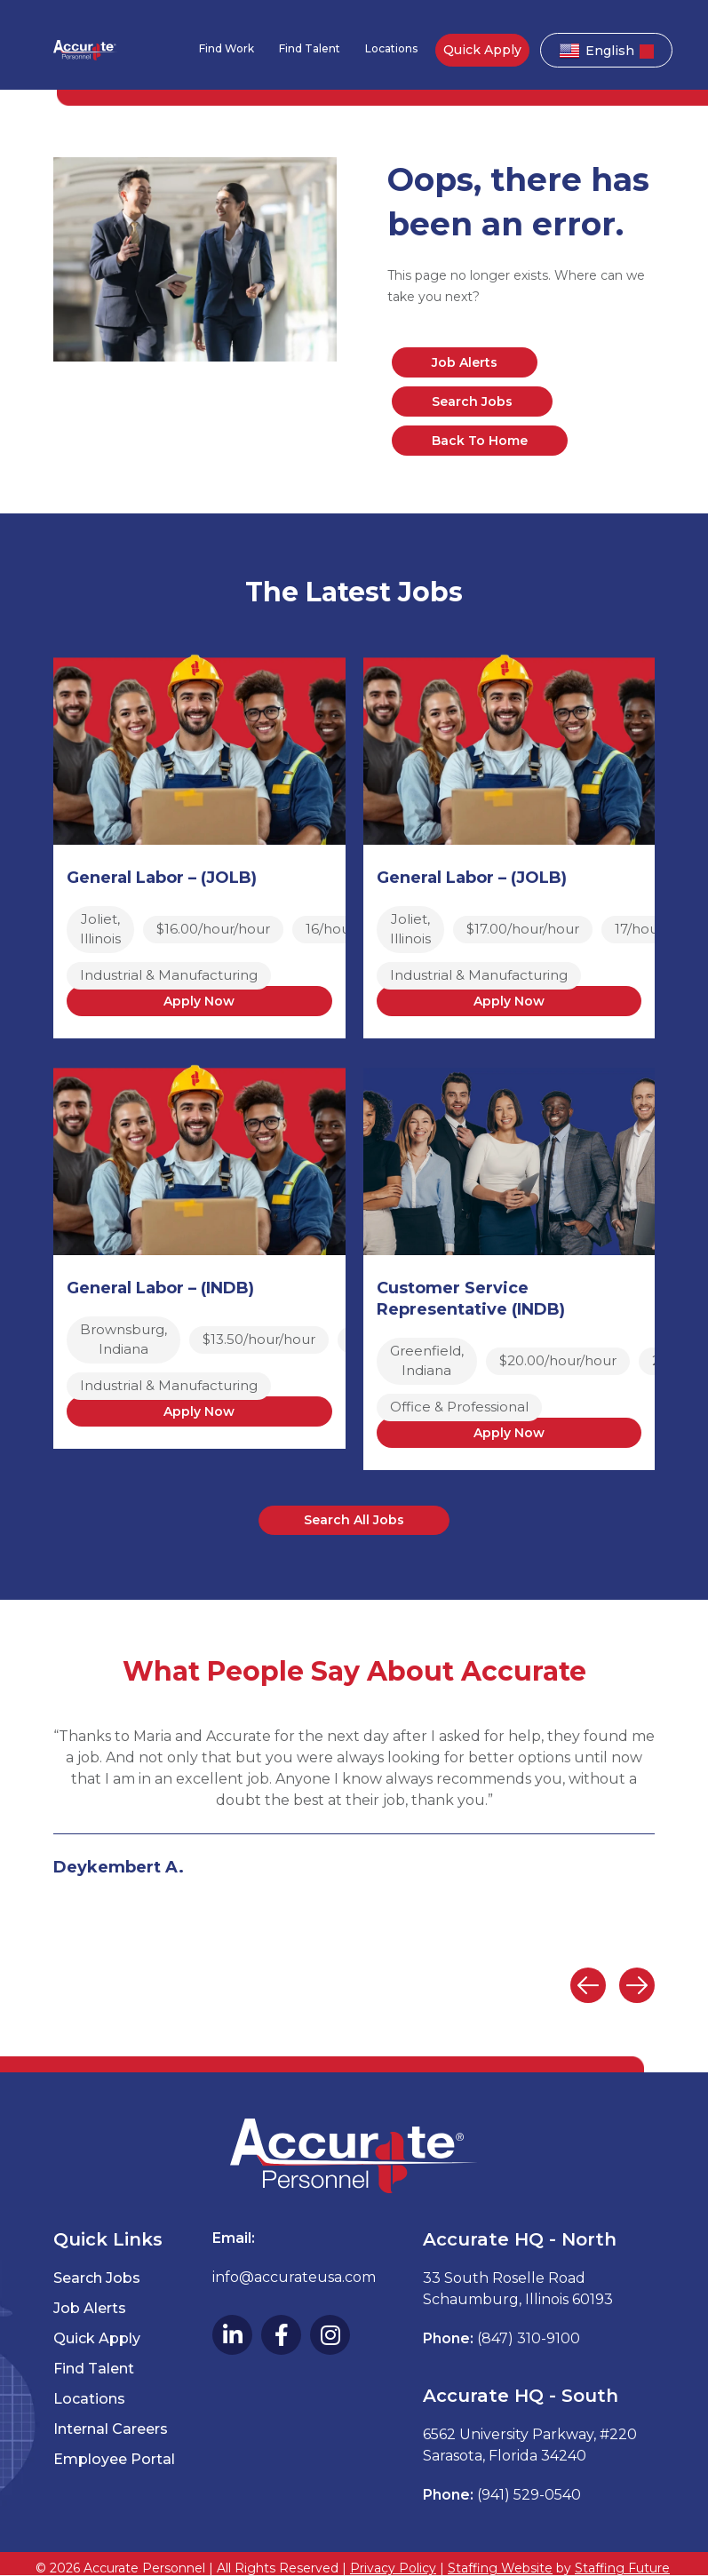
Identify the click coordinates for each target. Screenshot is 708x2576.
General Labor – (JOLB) (162, 877)
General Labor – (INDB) (160, 1288)
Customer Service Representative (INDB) (471, 1298)
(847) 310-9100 (528, 2338)
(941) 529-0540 (529, 2494)
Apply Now (199, 1001)
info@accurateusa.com (294, 2277)
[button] (354, 1520)
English (596, 50)
